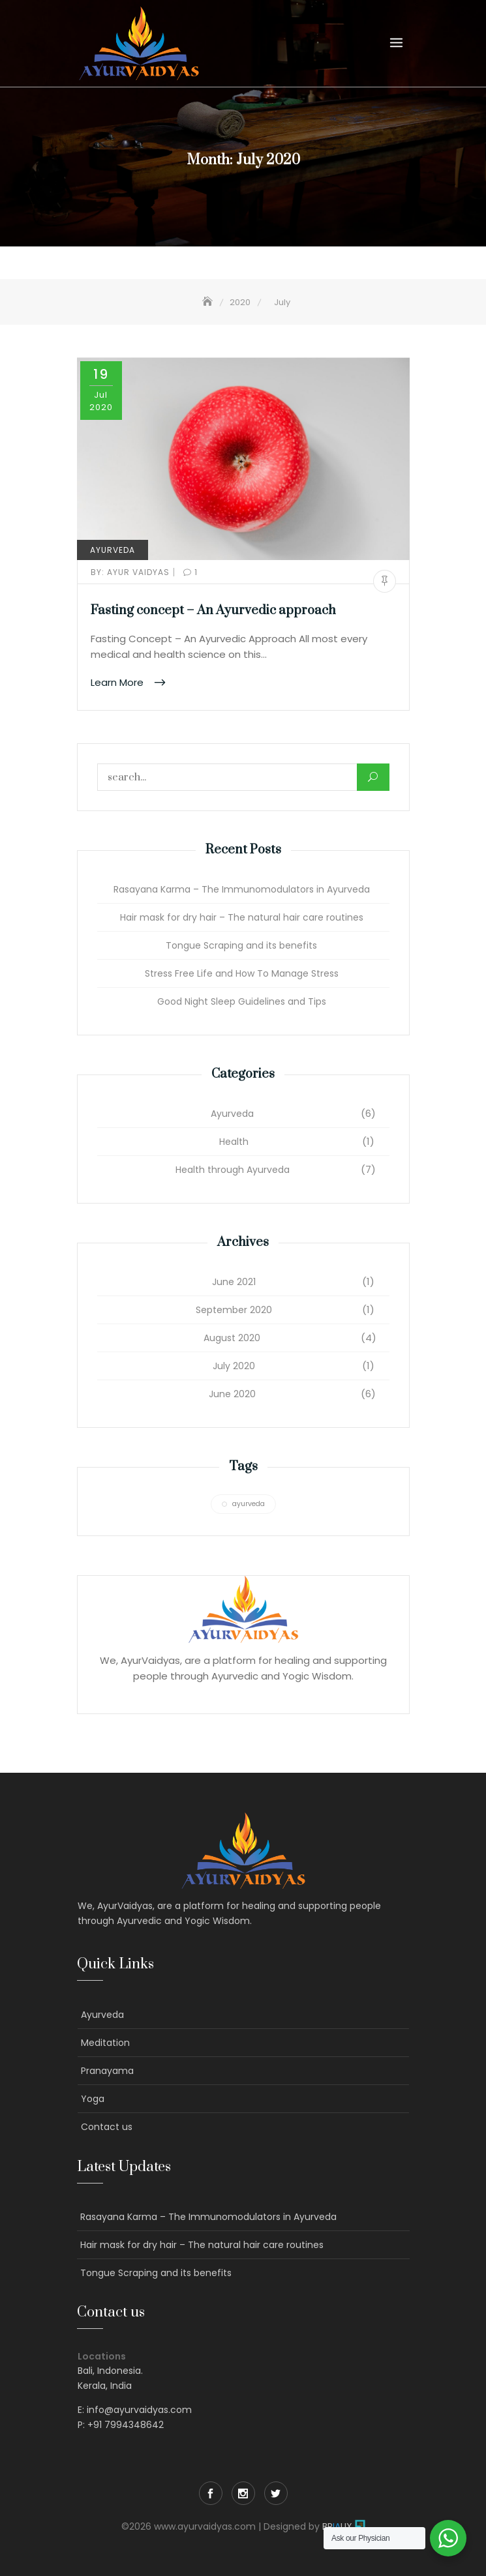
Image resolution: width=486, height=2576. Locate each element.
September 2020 (234, 1309)
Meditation (105, 2042)
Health (234, 1141)
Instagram (243, 2493)
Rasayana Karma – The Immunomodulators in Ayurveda (242, 889)
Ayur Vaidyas (131, 572)
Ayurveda (112, 549)
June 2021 (234, 1281)
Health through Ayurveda (232, 1169)
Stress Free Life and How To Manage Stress (242, 973)
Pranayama (107, 2070)
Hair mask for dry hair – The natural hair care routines (241, 917)
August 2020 (232, 1337)
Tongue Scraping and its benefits (241, 945)
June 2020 (232, 1393)
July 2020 (234, 1365)
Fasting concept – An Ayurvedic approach (213, 610)
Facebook (210, 2493)
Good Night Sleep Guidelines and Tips (241, 1001)
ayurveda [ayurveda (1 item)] (248, 1504)
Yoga (92, 2098)
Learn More (118, 681)
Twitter (276, 2493)
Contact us (106, 2126)
